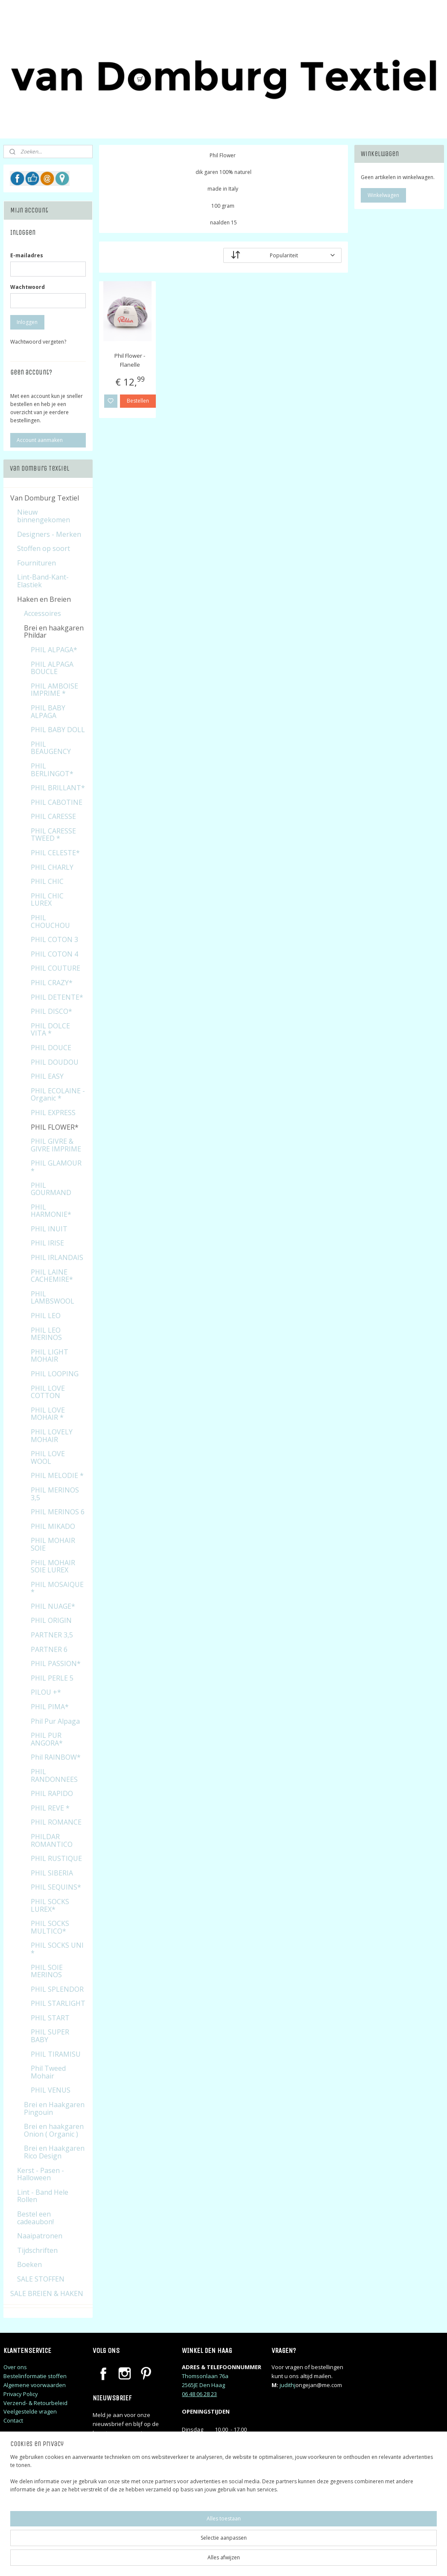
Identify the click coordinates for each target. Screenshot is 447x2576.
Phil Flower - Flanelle (130, 360)
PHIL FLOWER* (55, 1127)
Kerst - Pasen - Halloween (40, 2174)
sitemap (260, 2560)
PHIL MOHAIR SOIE (53, 1544)
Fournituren (36, 563)
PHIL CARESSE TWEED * (53, 834)
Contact (13, 2420)
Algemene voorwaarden (34, 2385)
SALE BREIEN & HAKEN (46, 2293)
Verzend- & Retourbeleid (35, 2403)
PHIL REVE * (50, 1808)
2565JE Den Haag (203, 2385)
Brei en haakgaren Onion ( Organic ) (54, 2130)
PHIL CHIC (47, 881)
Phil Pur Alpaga (55, 1721)
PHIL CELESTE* (55, 852)
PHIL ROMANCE (56, 1822)
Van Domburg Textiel (44, 498)
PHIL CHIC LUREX (47, 899)
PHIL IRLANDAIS (57, 1257)
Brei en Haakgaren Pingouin (54, 2108)
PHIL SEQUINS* (56, 1887)
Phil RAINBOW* (56, 1757)
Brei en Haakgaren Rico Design (54, 2152)
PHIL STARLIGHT (58, 2003)
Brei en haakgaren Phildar (54, 631)
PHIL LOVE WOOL (48, 1457)
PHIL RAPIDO (52, 1793)
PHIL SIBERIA (52, 1873)
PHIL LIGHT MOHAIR (49, 1355)
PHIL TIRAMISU (56, 2054)
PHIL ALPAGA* (54, 649)
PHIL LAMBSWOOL (52, 1297)
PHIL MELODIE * (57, 1475)
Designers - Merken (49, 534)
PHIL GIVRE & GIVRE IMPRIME (56, 1145)
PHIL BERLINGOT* (52, 769)
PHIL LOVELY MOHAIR (52, 1435)
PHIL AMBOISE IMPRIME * (54, 689)
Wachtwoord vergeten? (38, 341)
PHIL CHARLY (52, 867)
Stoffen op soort (43, 548)
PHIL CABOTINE (56, 802)
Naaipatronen (39, 2235)
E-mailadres (26, 255)
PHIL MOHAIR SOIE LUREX (53, 1566)
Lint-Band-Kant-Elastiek (43, 580)
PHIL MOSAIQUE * (57, 1588)
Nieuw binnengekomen (43, 515)
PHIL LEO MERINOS (46, 1333)
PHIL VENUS (50, 2090)
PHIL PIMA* (50, 1706)
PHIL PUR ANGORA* (47, 1739)
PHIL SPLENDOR (57, 1989)
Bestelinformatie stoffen (35, 2376)
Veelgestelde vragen (30, 2411)
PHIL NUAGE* (53, 1606)
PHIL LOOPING (55, 1373)
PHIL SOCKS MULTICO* (50, 1927)
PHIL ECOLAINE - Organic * (58, 1094)
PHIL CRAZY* (52, 982)
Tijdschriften (37, 2250)
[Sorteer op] (282, 255)
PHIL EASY (47, 1076)
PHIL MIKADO (53, 1526)
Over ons (15, 2367)
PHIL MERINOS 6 (58, 1511)
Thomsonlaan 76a (205, 2376)
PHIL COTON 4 (54, 954)
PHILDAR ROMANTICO (52, 1840)
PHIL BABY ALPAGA (48, 711)
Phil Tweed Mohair (48, 2072)
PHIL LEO (46, 1315)
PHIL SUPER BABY (50, 2035)
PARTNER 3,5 (52, 1635)
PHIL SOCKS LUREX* (50, 1905)
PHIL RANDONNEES (54, 1775)
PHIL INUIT (49, 1229)
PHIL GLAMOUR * (56, 1166)
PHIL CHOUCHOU (50, 921)
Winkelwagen (383, 195)
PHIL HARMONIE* (51, 1210)
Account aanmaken (40, 440)
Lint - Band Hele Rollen (42, 2196)
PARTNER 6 (49, 1649)
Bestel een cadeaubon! (35, 2217)
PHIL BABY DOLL (58, 729)
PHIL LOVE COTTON (48, 1392)
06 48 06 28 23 (199, 2394)
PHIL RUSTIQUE (56, 1858)
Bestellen (138, 400)
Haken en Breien (44, 599)
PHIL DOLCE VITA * (50, 1029)
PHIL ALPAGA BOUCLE (52, 668)
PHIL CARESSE (53, 816)
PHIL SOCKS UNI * (57, 1949)
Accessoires (42, 613)
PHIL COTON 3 (54, 939)
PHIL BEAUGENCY (51, 748)
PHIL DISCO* (51, 1011)
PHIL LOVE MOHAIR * (48, 1413)
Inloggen (27, 322)
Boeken (29, 2264)
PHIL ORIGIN (51, 1620)
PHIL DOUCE (51, 1047)
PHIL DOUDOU (55, 1062)
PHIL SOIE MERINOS (47, 1971)
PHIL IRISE (47, 1243)
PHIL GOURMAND (51, 1189)
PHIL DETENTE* (57, 997)
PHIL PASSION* (56, 1663)
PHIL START (50, 2018)
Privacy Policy (20, 2394)
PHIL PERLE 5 (52, 1678)
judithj (287, 2385)
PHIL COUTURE (55, 968)
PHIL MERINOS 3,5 (55, 1493)
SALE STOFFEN (40, 2279)
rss (278, 2560)
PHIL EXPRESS (53, 1112)
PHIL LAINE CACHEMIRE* (52, 1275)
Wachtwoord (27, 287)
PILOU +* (46, 1692)
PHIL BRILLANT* (58, 787)
